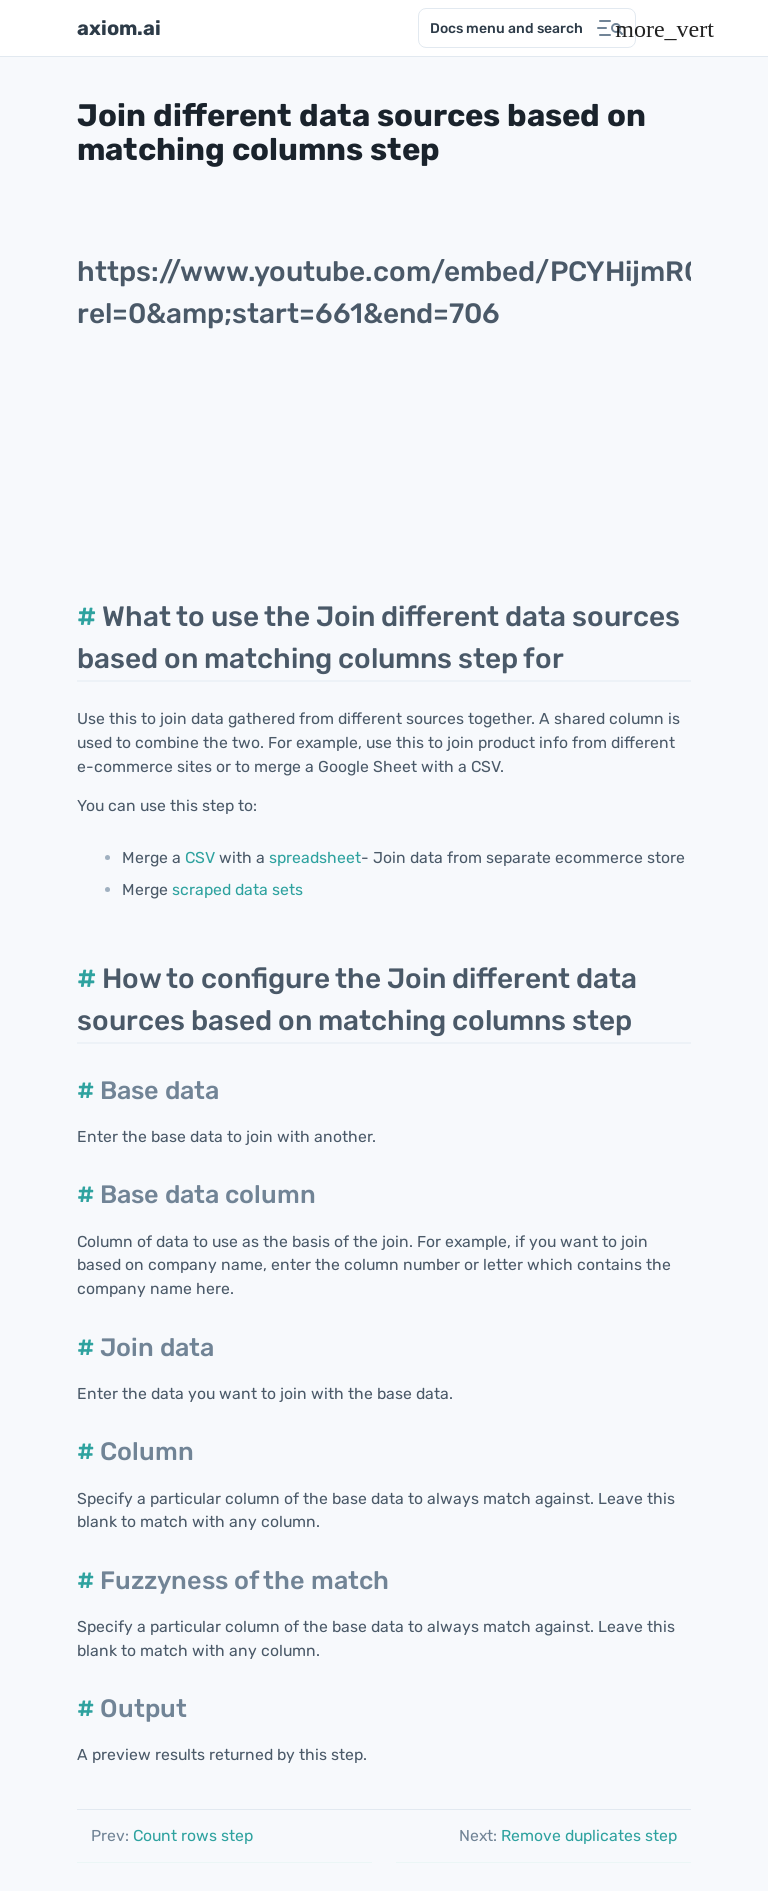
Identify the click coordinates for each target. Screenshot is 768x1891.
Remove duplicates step (568, 1835)
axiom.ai (119, 28)
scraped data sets (237, 889)
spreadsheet (315, 857)
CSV (200, 857)
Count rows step (172, 1835)
